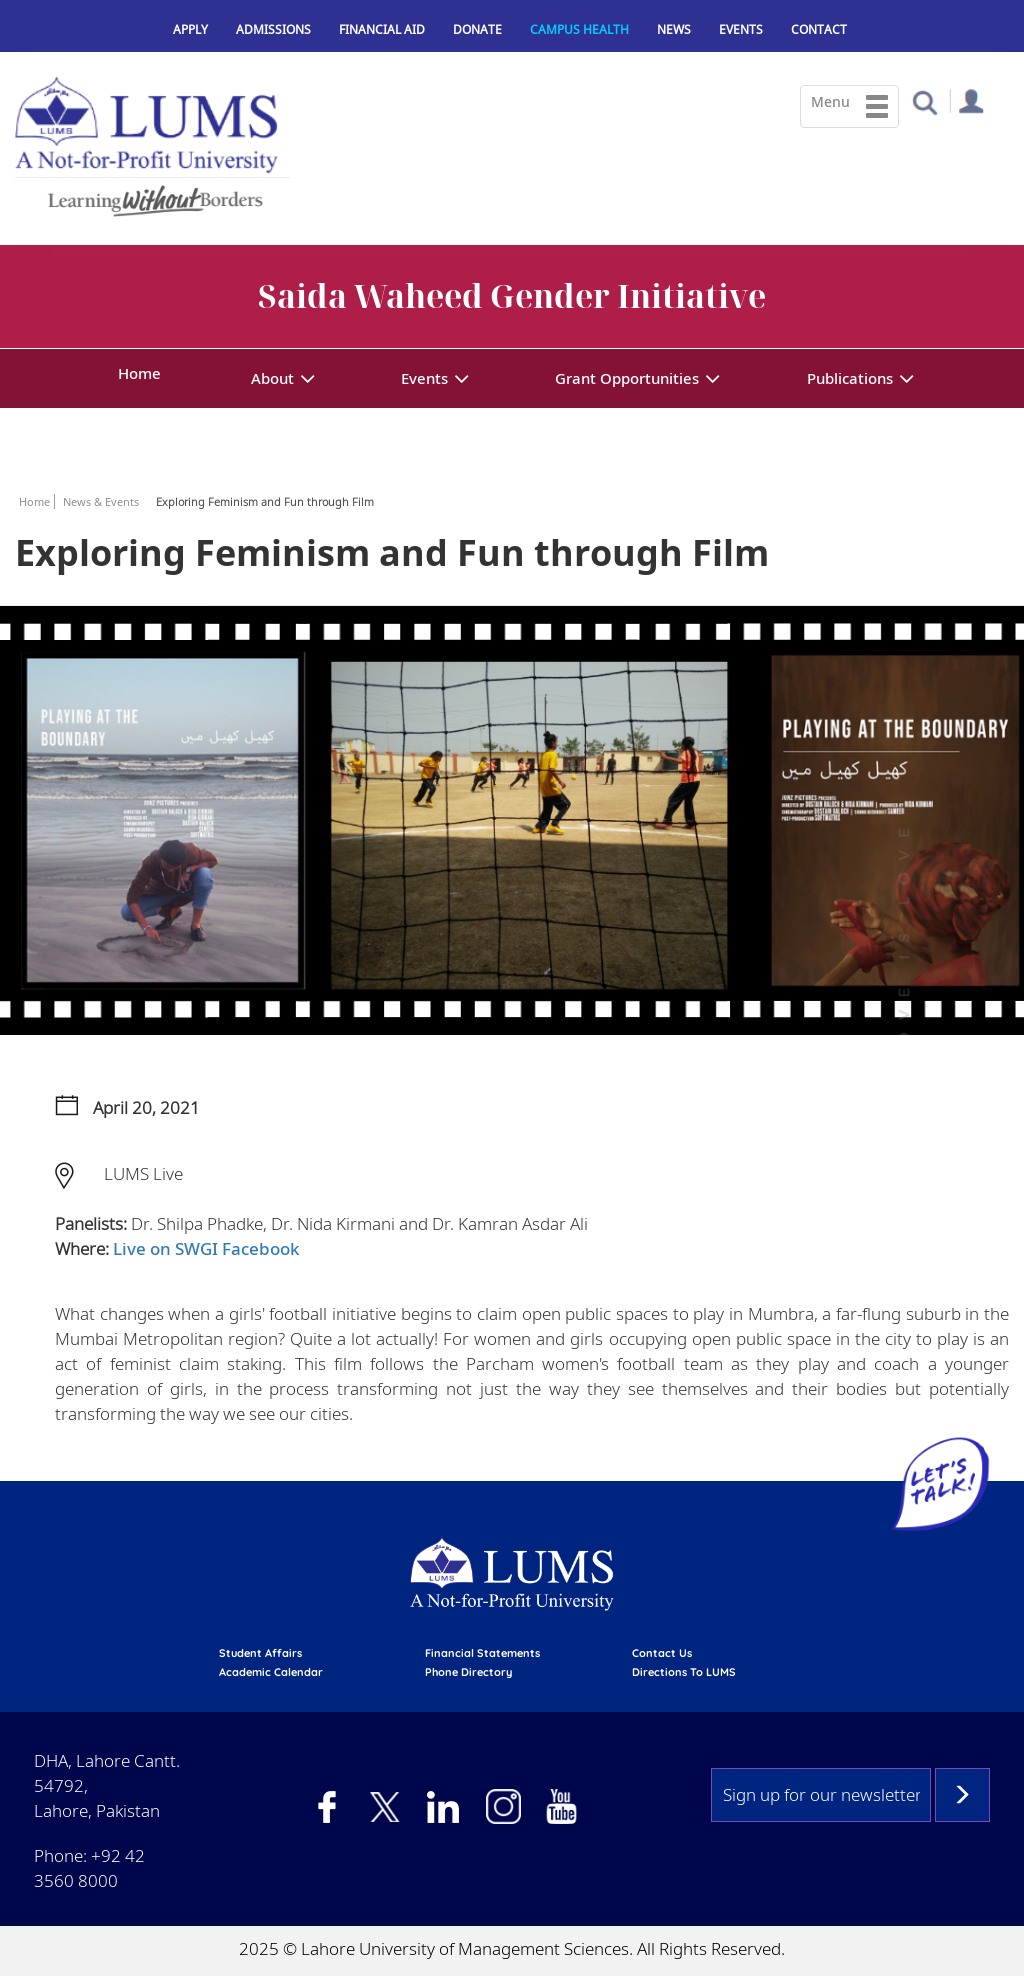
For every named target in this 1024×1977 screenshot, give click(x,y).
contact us (662, 1653)
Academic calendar (271, 1672)
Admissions (273, 29)
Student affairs (260, 1653)
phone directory (468, 1672)
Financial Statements (482, 1653)
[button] (924, 101)
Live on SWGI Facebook (206, 1248)
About (272, 378)
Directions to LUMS (684, 1672)
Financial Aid (382, 29)
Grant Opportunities (627, 378)
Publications (850, 378)
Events (741, 29)
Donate (477, 29)
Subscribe (962, 1795)
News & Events (101, 501)
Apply (190, 29)
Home (139, 373)
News (674, 29)
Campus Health (579, 29)
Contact (819, 29)
